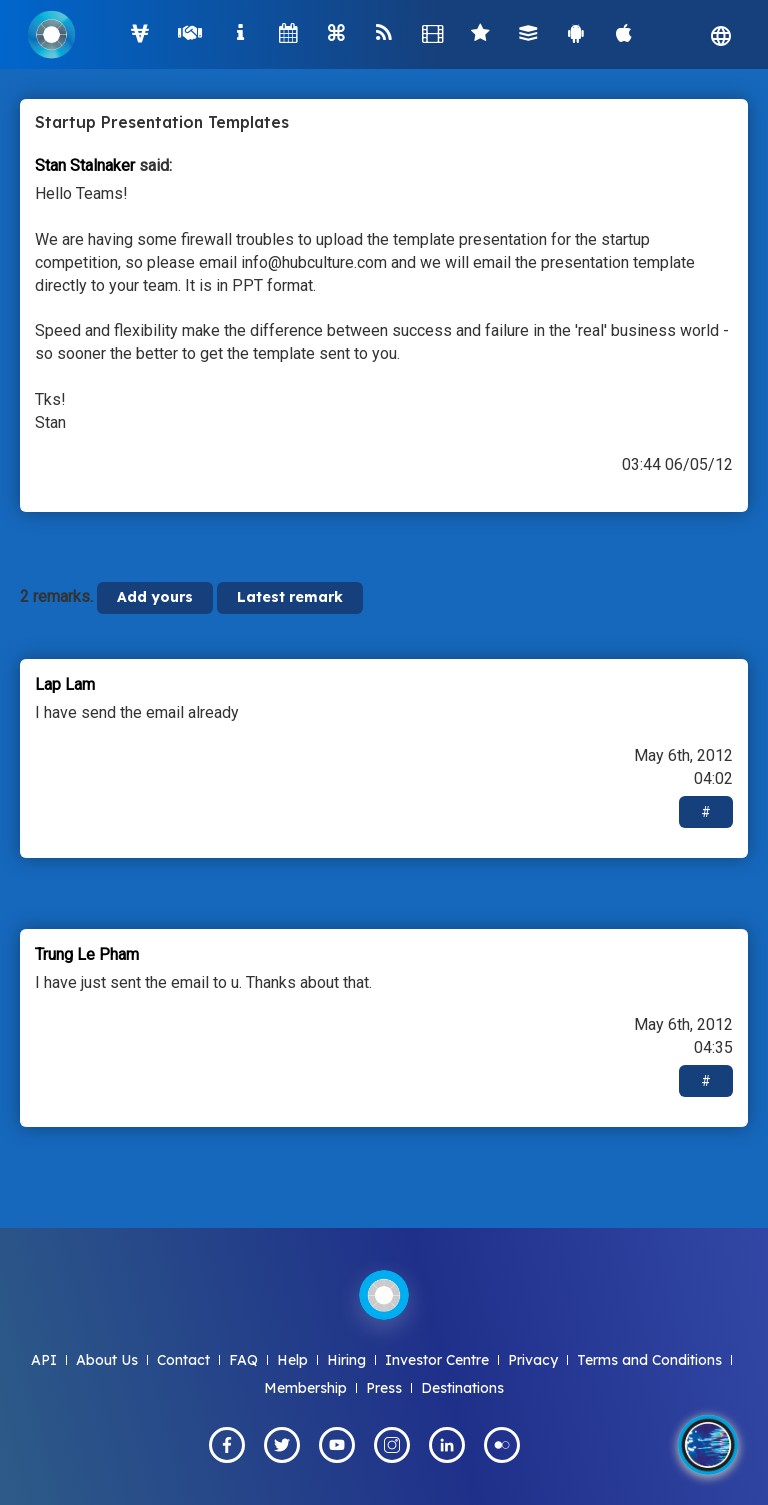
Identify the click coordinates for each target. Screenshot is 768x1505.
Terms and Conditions (649, 1360)
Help (292, 1360)
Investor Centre (437, 1360)
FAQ (243, 1360)
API (44, 1360)
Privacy (533, 1360)
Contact (183, 1360)
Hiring (346, 1360)
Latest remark (290, 597)
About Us (107, 1360)
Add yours (155, 597)
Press (384, 1388)
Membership (305, 1388)
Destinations (462, 1388)
